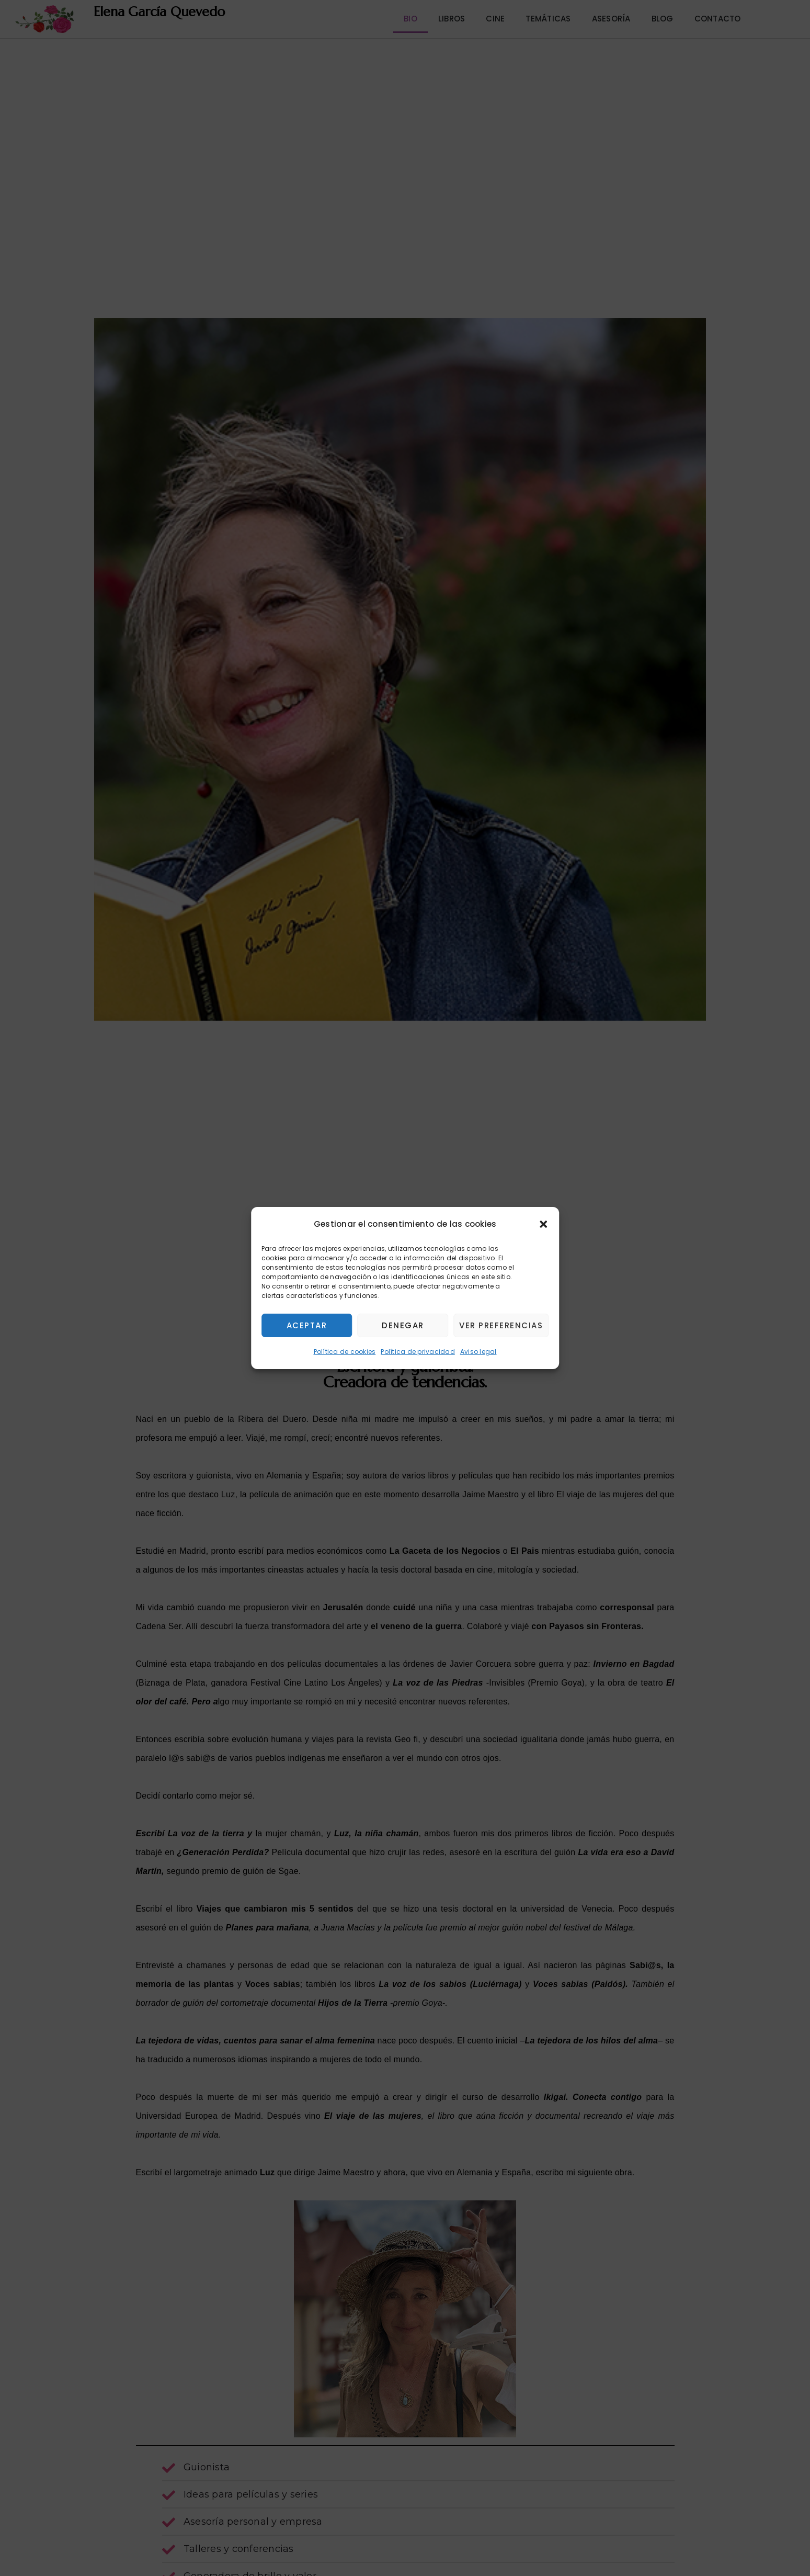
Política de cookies (345, 1351)
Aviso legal (478, 1351)
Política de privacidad (418, 1351)
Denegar (403, 1325)
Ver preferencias (501, 1325)
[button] (543, 1224)
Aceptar (307, 1325)
